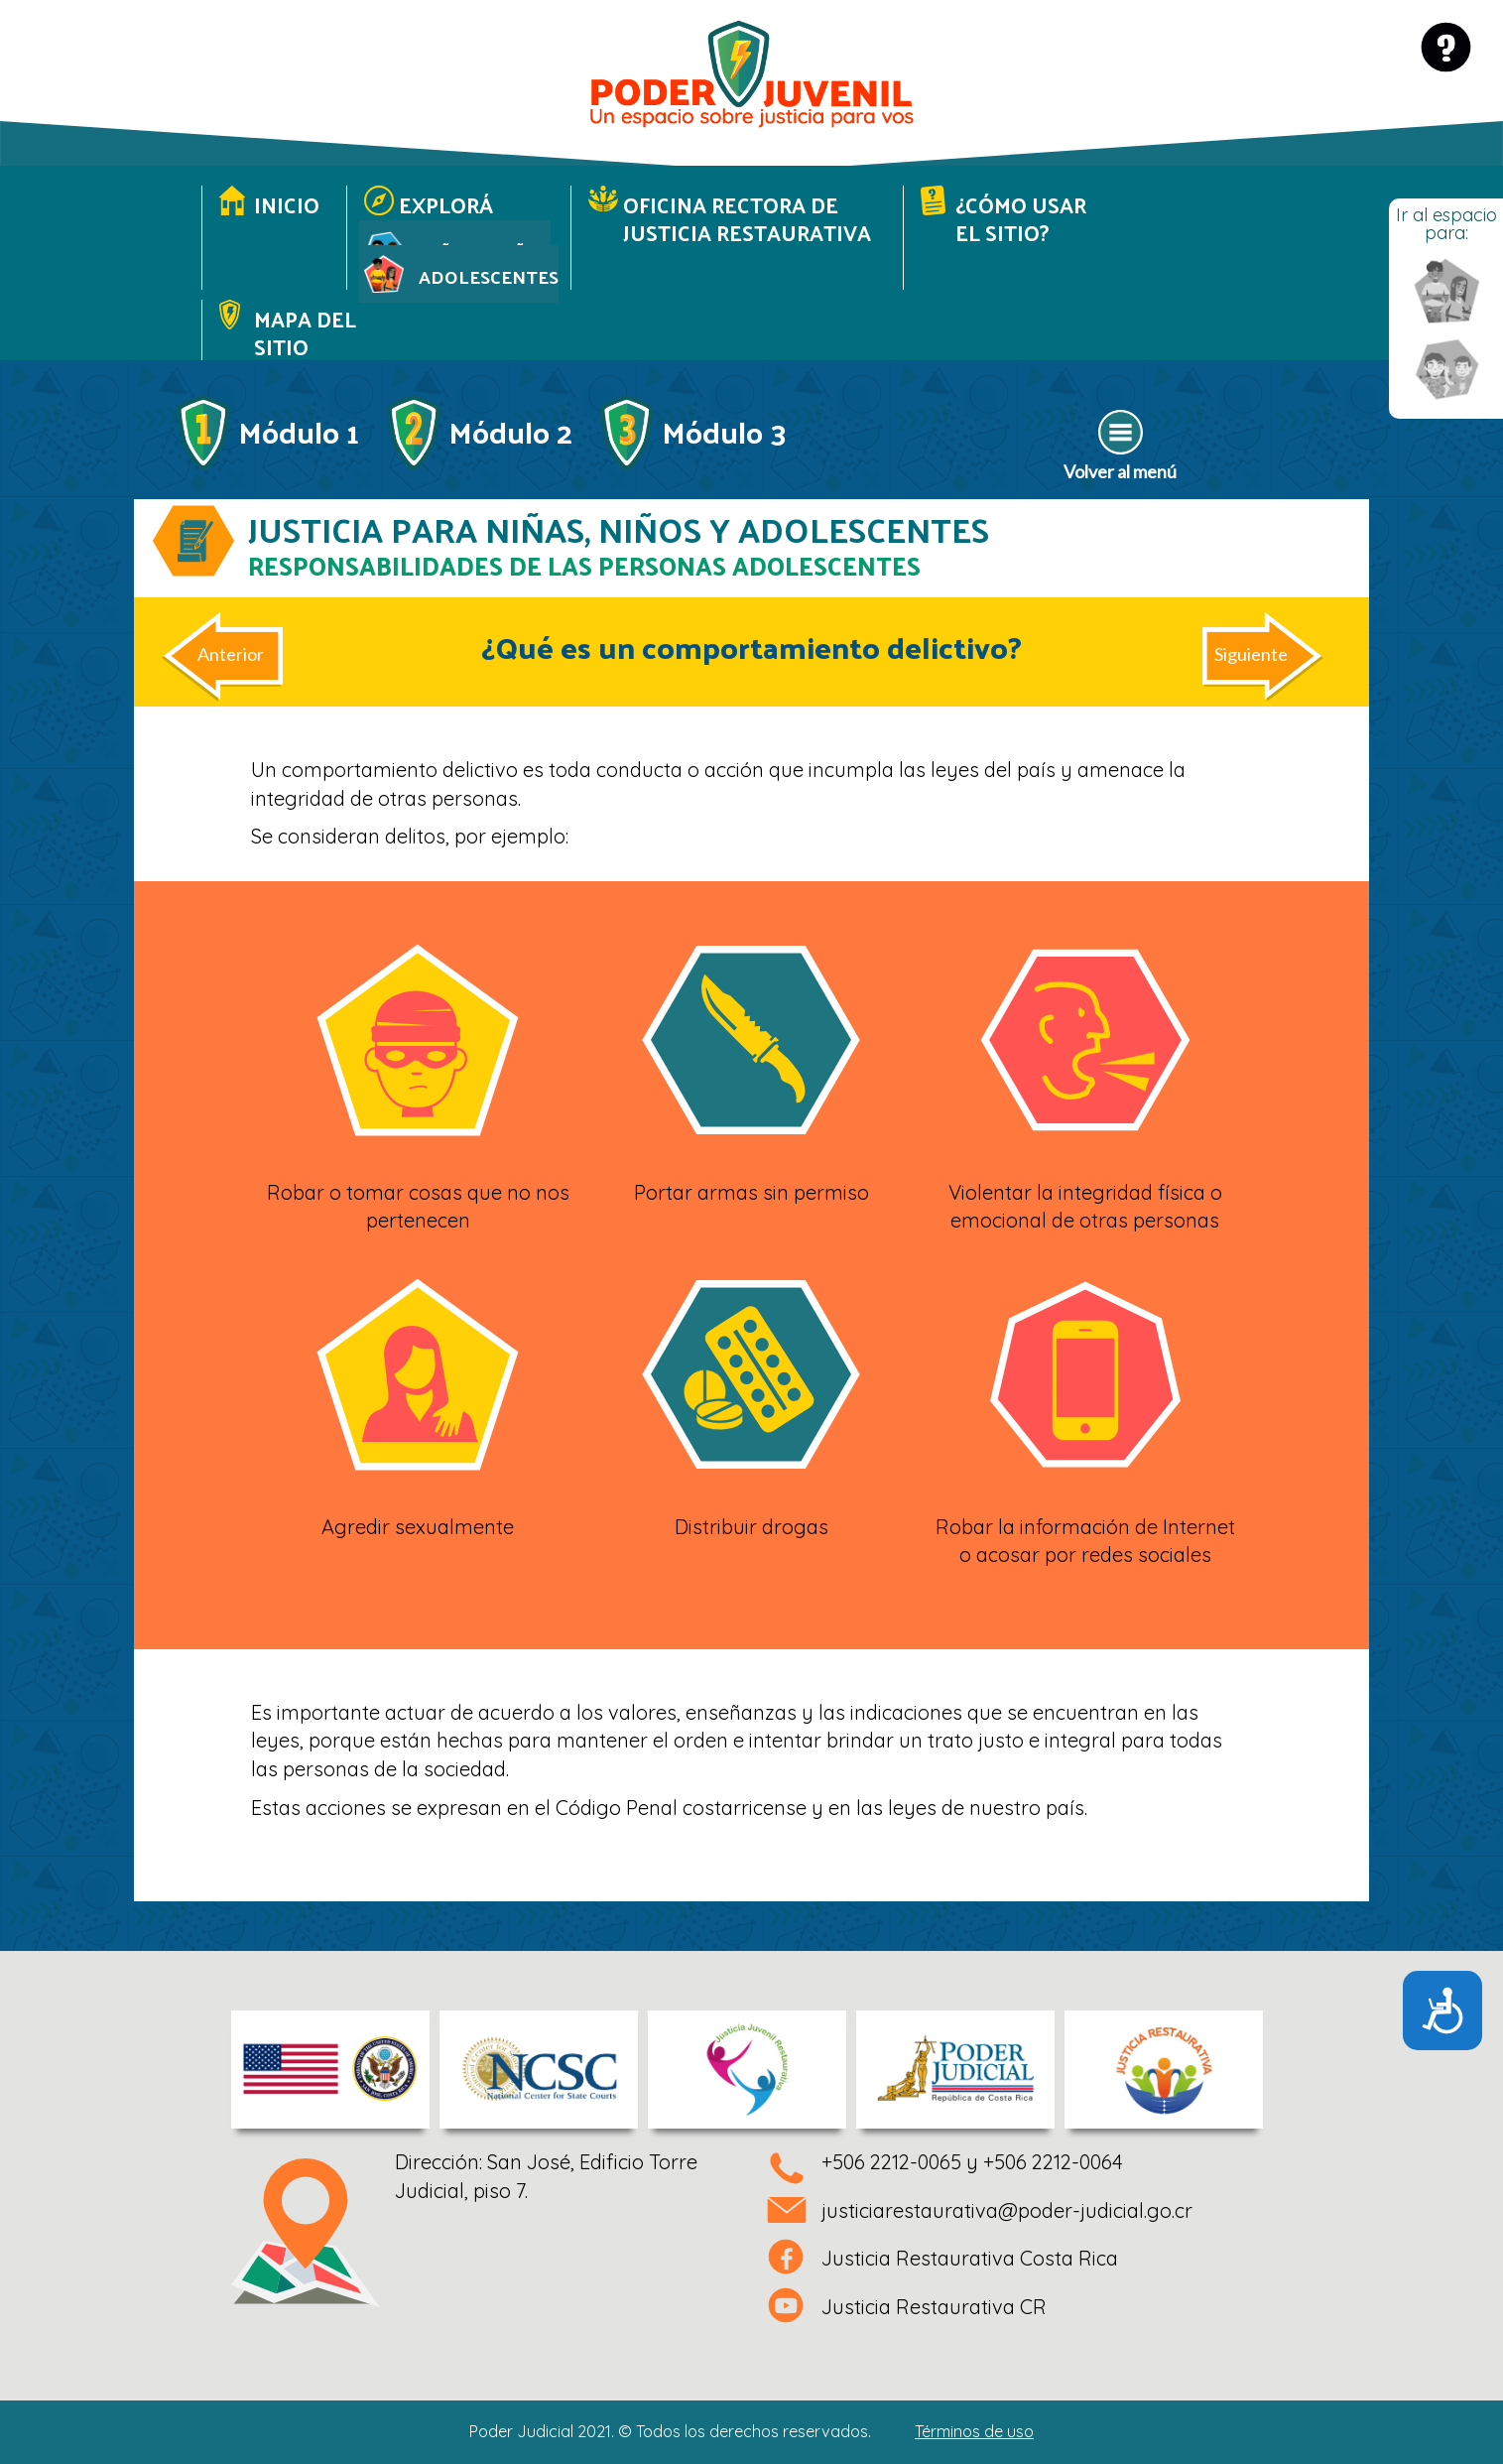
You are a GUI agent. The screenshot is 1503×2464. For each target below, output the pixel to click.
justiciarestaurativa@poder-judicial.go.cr (1006, 2210)
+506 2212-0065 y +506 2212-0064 (972, 2161)
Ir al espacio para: (1446, 224)
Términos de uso (974, 2431)
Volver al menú (1120, 471)
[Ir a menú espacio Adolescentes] (1446, 291)
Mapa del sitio (305, 333)
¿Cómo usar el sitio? (1020, 219)
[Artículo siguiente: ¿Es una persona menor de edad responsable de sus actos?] (1258, 662)
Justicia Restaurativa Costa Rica (969, 2258)
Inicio (286, 205)
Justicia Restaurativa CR (934, 2306)
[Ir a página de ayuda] (1446, 47)
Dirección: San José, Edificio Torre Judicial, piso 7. (546, 2176)
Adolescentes (489, 276)
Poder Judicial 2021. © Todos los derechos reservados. (751, 2431)
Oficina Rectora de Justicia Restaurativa (747, 219)
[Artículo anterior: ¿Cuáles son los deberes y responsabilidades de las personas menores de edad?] (237, 662)
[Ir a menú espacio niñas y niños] (1446, 371)
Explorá (446, 205)
